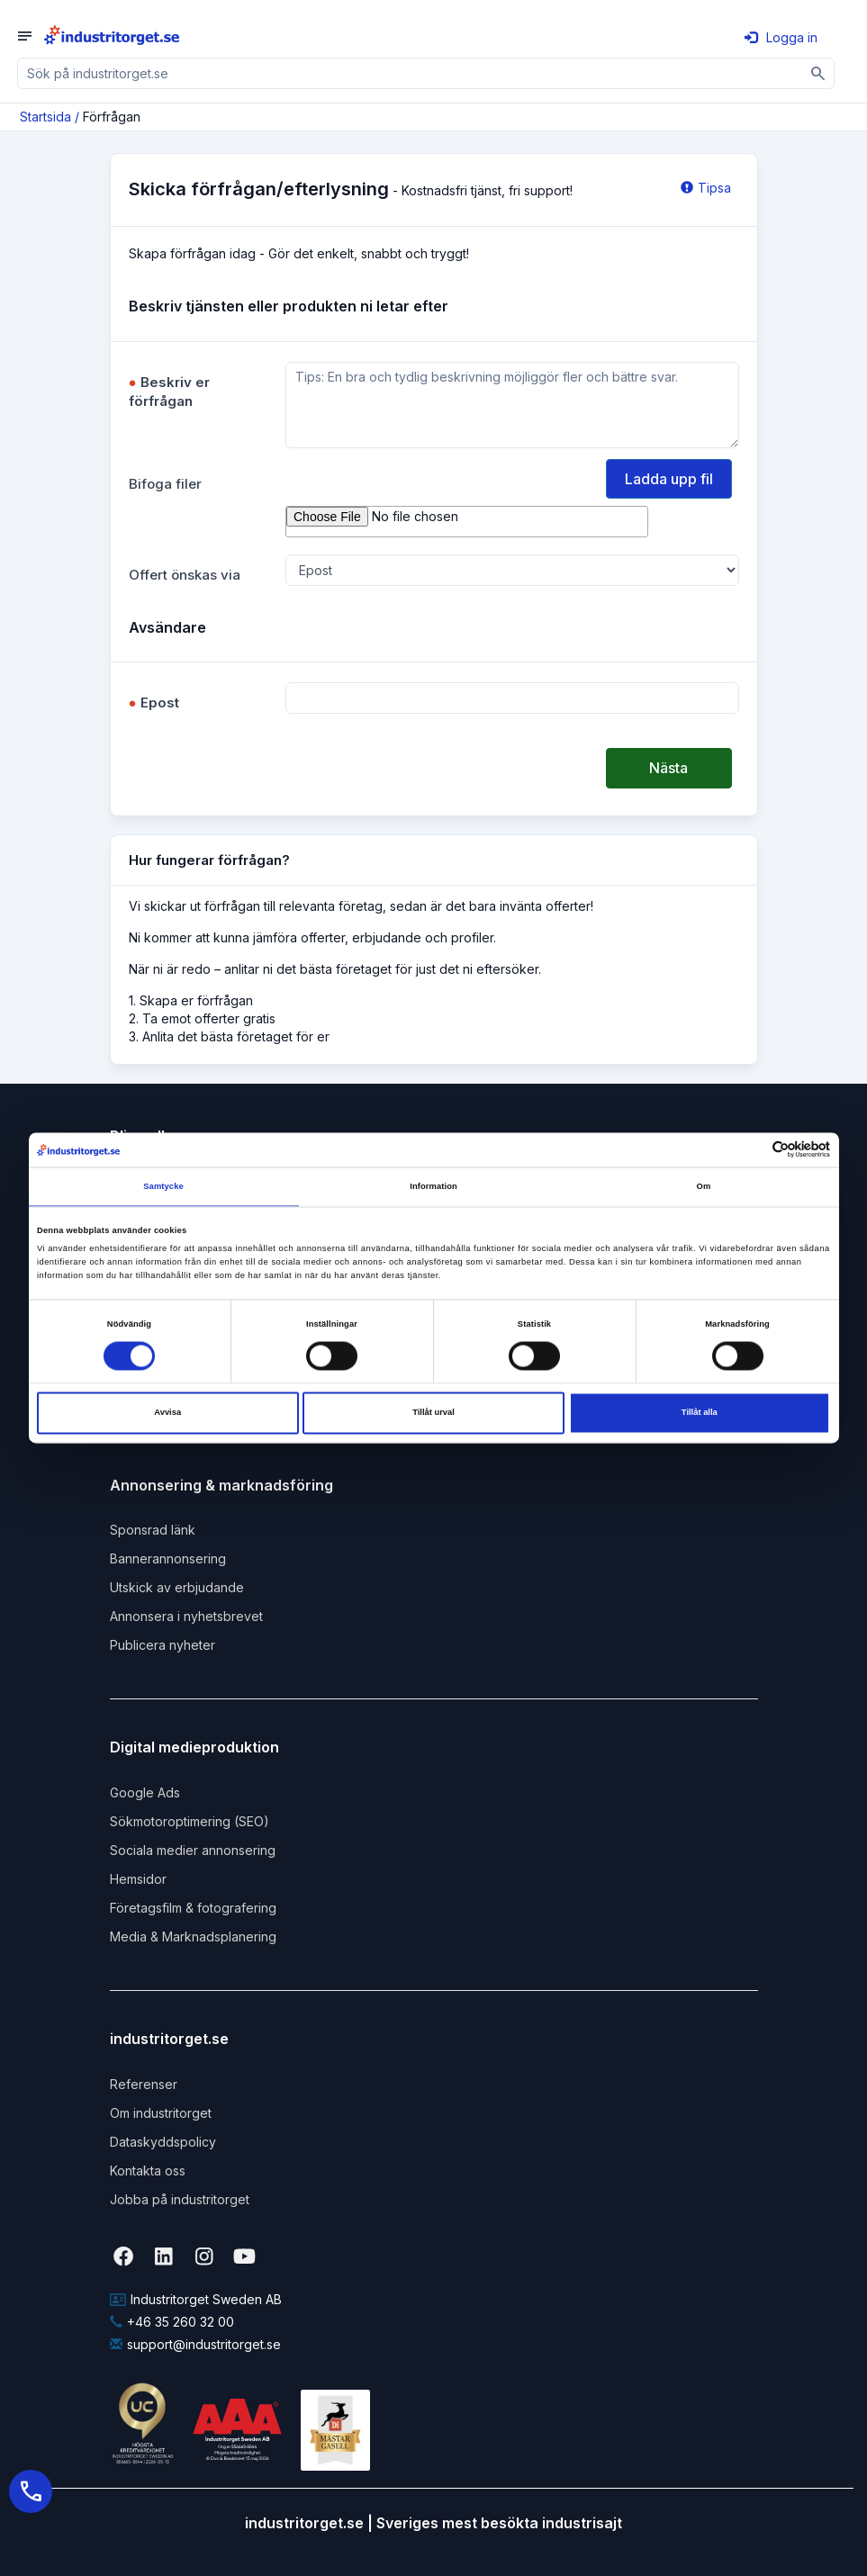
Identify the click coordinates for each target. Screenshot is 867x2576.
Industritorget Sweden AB (196, 2299)
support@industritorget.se (195, 2344)
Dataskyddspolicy (163, 2141)
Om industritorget (161, 2113)
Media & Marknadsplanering (193, 1936)
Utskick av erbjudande (177, 1587)
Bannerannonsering (168, 1558)
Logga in (781, 37)
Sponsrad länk (152, 1529)
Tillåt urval (433, 1413)
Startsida (45, 116)
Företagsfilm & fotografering (193, 1907)
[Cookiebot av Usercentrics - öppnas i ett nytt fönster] (751, 1149)
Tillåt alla (700, 1413)
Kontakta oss (147, 2170)
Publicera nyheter (162, 1645)
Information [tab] (433, 1186)
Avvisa (167, 1413)
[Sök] (818, 73)
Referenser (143, 2084)
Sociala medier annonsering (192, 1850)
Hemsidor (138, 1879)
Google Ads (145, 1792)
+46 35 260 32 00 (172, 2321)
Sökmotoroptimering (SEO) (189, 1821)
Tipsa (706, 187)
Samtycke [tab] (163, 1186)
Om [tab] (704, 1186)
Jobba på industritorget (179, 2199)
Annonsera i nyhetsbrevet (186, 1616)
